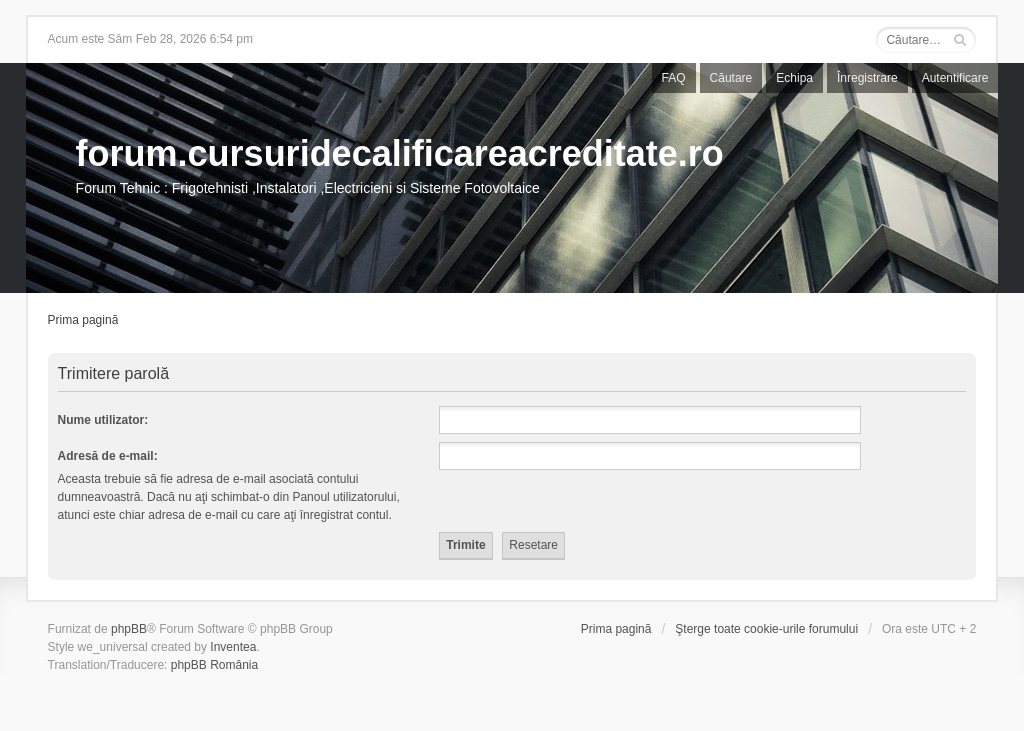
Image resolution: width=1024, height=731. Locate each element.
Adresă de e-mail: (108, 456)
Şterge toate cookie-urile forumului (766, 629)
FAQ (674, 78)
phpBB (129, 629)
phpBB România (214, 665)
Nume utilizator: (103, 420)
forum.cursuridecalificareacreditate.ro (400, 153)
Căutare (731, 78)
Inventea (233, 647)
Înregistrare (867, 78)
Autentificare (955, 78)
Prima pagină (83, 320)
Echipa (794, 78)
